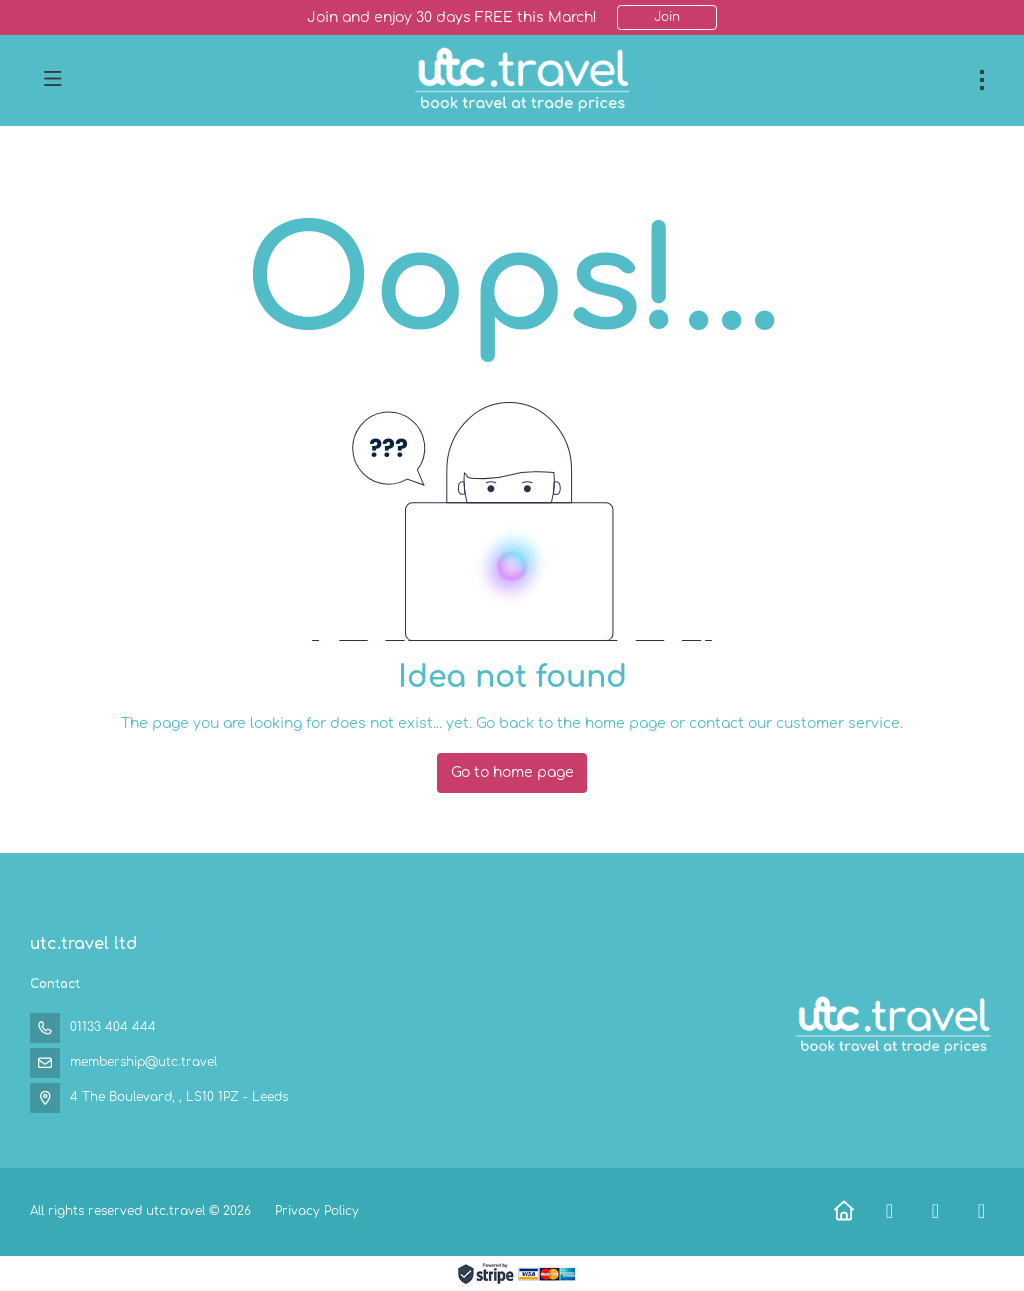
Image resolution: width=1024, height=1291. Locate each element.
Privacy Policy (317, 1211)
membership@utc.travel (143, 1062)
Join (667, 17)
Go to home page (512, 772)
